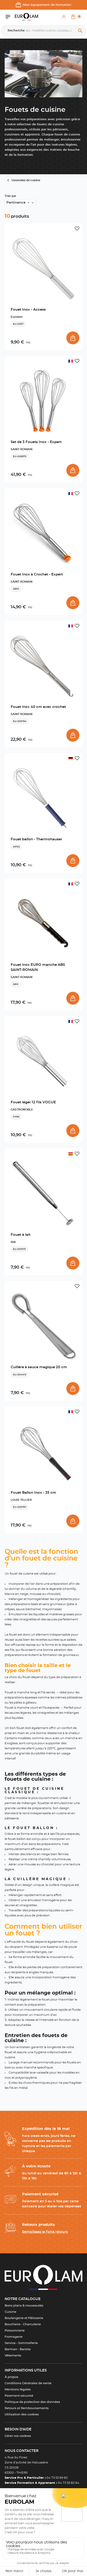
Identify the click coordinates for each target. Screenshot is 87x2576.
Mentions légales (18, 2389)
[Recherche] (43, 30)
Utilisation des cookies (22, 2414)
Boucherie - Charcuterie (23, 2324)
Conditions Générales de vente (28, 2383)
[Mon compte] (63, 17)
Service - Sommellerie (21, 2343)
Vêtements (13, 2355)
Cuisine (10, 2311)
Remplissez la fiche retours (45, 2231)
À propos (11, 2377)
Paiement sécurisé (19, 2395)
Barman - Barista (18, 2349)
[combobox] (20, 202)
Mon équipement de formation (43, 4)
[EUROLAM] (26, 16)
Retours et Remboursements (27, 2408)
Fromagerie (14, 2336)
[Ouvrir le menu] (10, 17)
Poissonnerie (15, 2330)
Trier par (10, 196)
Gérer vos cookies (18, 2436)
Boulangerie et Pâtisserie (24, 2318)
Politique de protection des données (32, 2402)
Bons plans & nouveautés (24, 2305)
